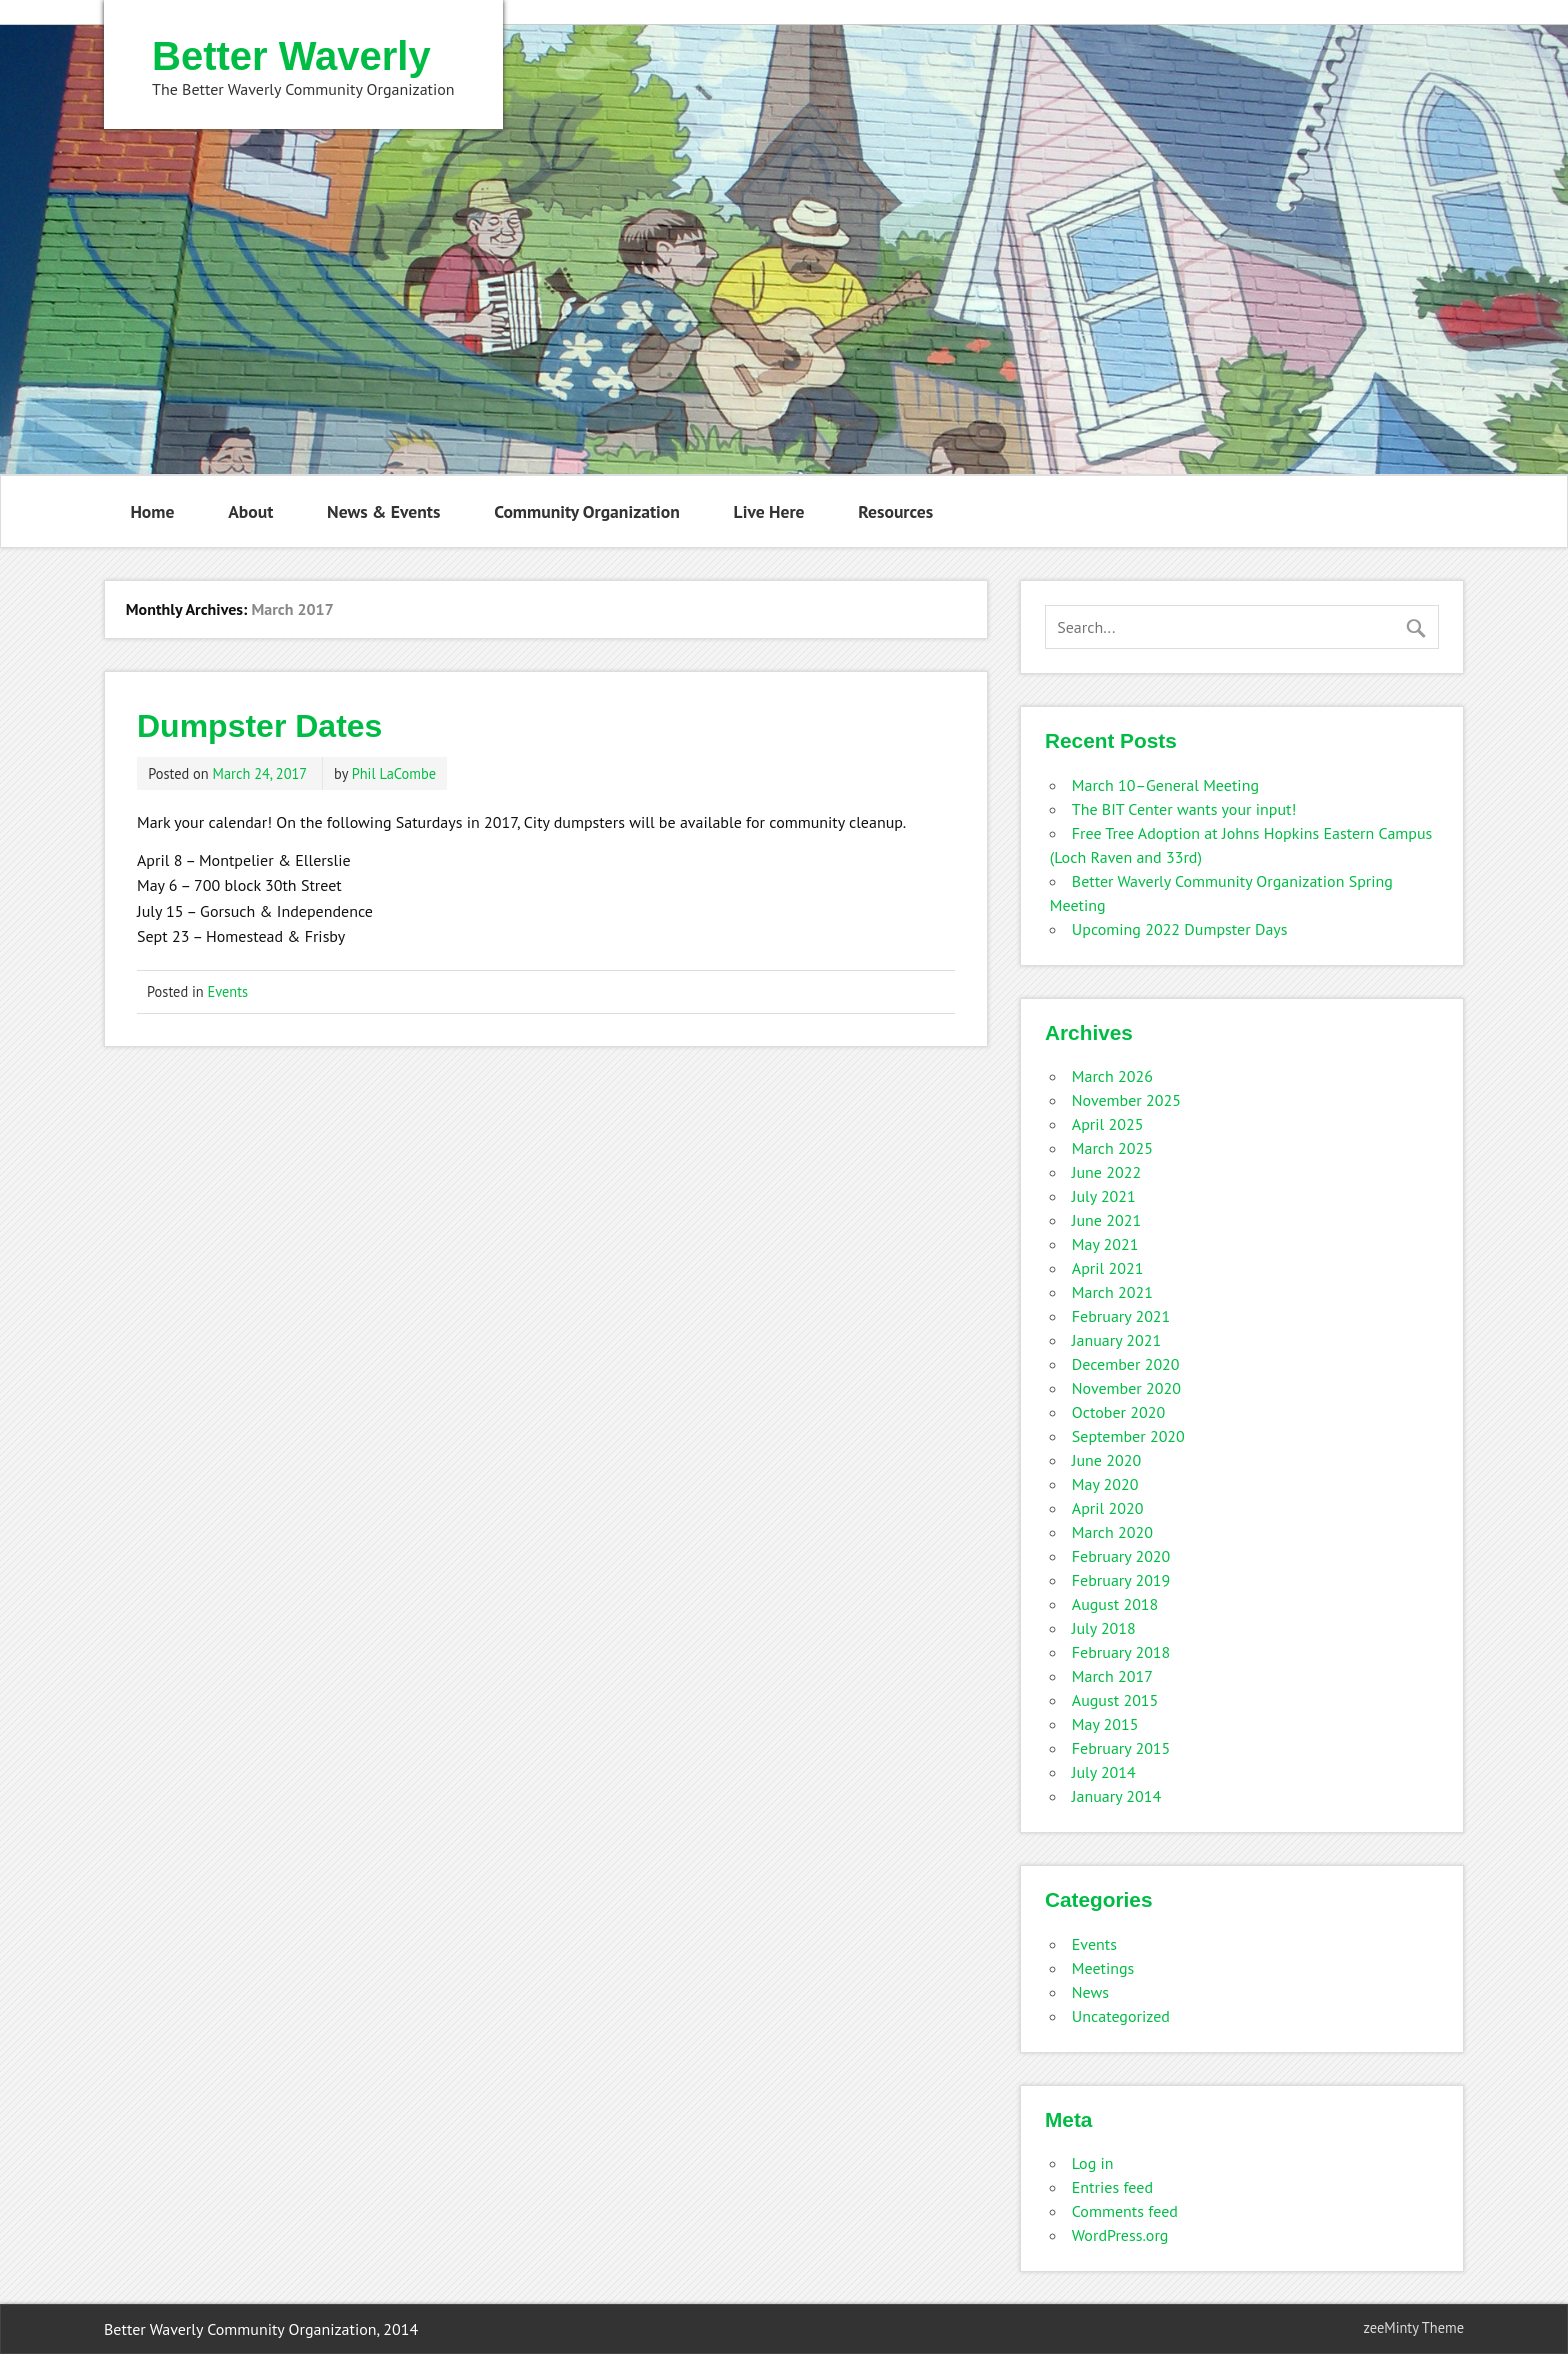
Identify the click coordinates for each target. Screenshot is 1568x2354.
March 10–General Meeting (1165, 785)
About (250, 511)
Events (228, 991)
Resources (895, 511)
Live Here (769, 511)
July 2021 (1104, 1196)
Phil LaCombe (394, 773)
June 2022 (1106, 1172)
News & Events (383, 511)
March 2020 (1112, 1532)
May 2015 (1105, 1724)
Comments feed (1125, 2211)
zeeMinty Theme (1414, 2327)
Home (152, 511)
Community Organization (587, 511)
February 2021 (1121, 1316)
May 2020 (1105, 1484)
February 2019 (1121, 1580)
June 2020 (1106, 1460)
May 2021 (1105, 1244)
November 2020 (1126, 1388)
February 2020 (1121, 1556)
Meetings (1103, 1968)
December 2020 (1126, 1364)
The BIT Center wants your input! (1184, 809)
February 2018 (1121, 1652)
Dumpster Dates (259, 726)
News (1090, 1992)
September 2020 (1128, 1436)
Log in (1093, 2163)
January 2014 (1116, 1796)
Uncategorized (1121, 2016)
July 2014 (1104, 1772)
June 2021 (1106, 1220)
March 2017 (1112, 1676)
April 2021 (1108, 1268)
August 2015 (1115, 1700)
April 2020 (1108, 1508)
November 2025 (1126, 1100)
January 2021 (1116, 1340)
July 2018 (1104, 1628)
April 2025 (1108, 1124)
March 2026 (1112, 1076)
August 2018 (1115, 1604)
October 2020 (1118, 1412)
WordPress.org (1120, 2235)
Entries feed (1112, 2187)
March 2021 (1112, 1292)
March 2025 (1112, 1148)
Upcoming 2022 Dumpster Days (1180, 929)
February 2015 (1121, 1748)
